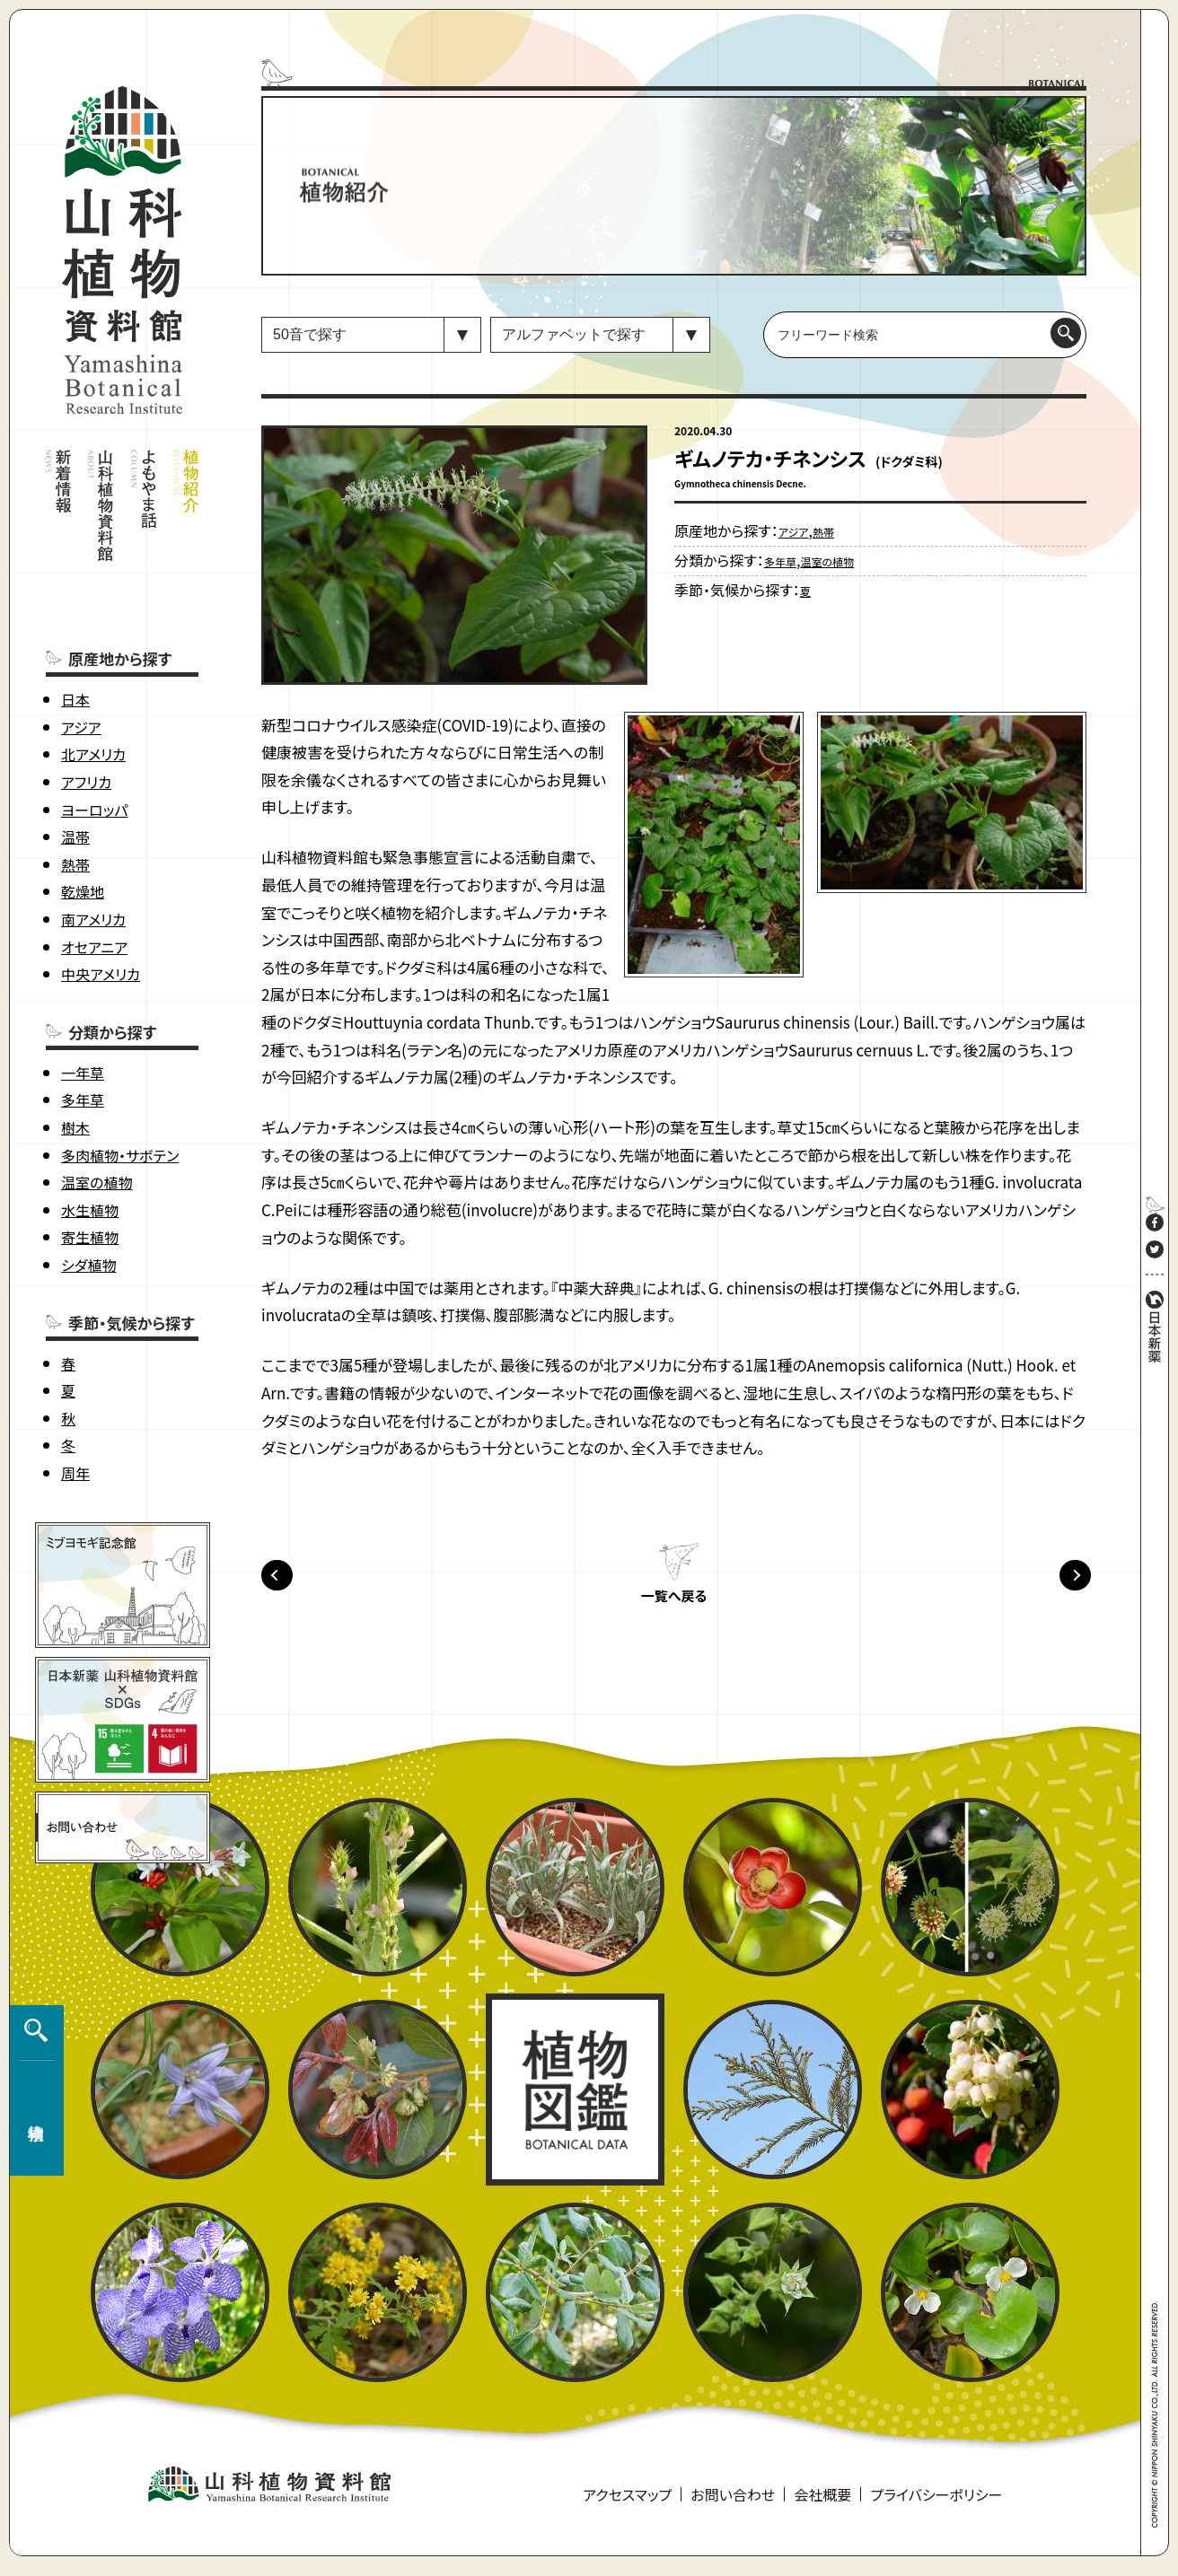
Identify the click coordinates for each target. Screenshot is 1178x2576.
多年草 (82, 1016)
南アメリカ (93, 835)
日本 (75, 615)
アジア (81, 643)
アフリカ (86, 698)
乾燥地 (82, 808)
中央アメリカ (100, 890)
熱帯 (75, 781)
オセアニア (94, 863)
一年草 (82, 989)
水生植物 (90, 1126)
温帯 (75, 753)
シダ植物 (88, 1181)
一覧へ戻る (673, 1606)
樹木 (75, 1044)
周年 (75, 1389)
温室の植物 (96, 1098)
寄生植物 (90, 1153)
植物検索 (32, 2213)
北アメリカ (93, 670)
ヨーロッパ (94, 726)
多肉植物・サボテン (120, 1071)
